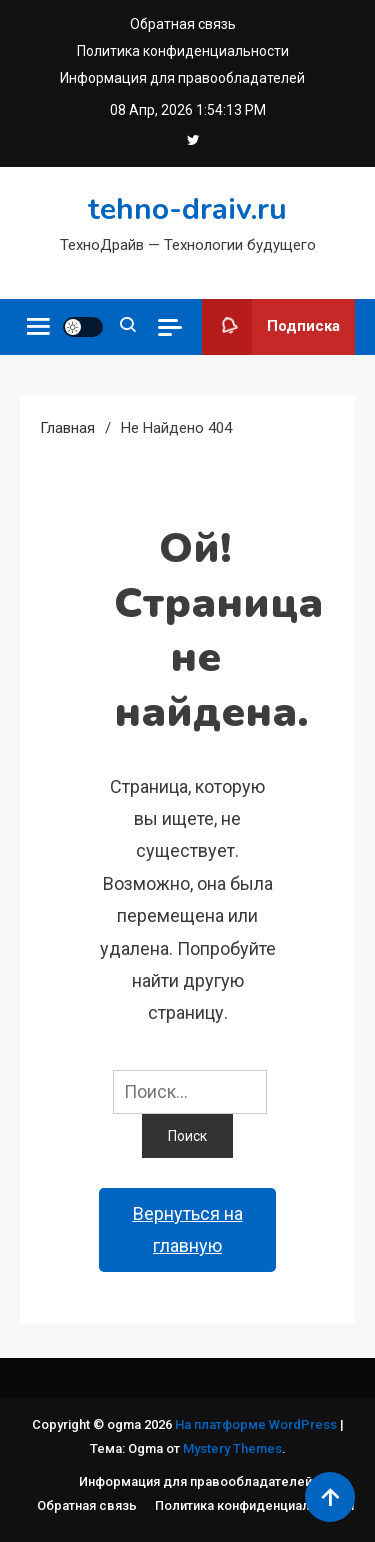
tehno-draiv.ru (187, 209)
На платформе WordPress (257, 1424)
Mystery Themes (232, 1448)
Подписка (271, 327)
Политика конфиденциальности (183, 51)
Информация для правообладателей (182, 78)
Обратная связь (183, 24)
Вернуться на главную (188, 1229)
